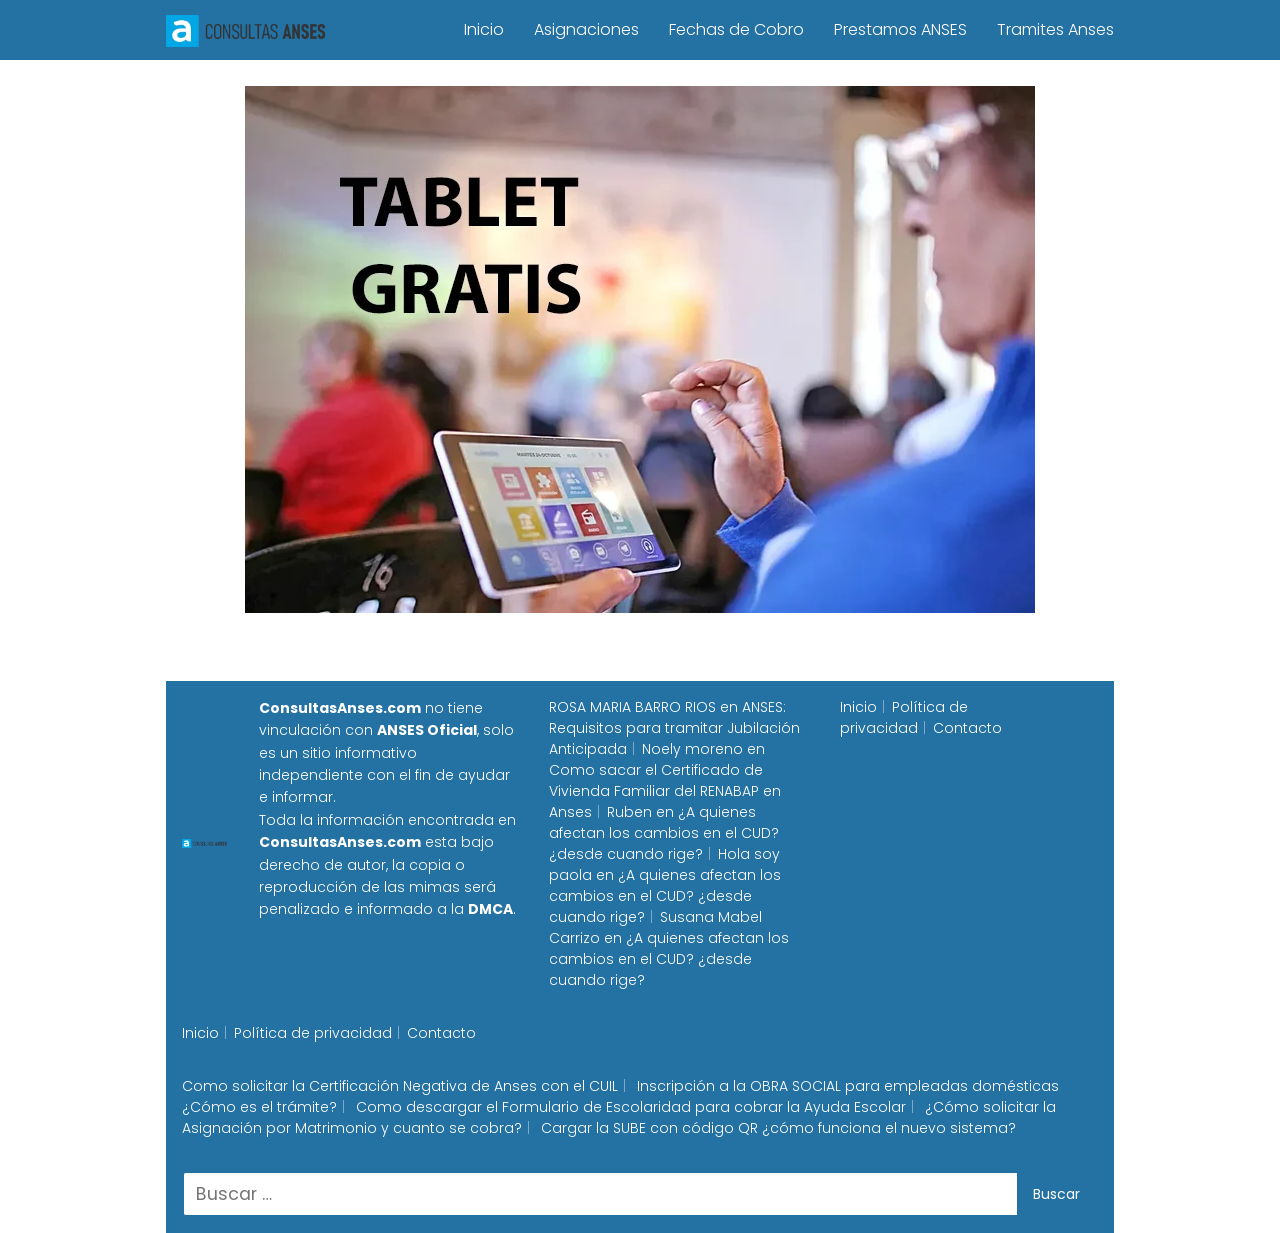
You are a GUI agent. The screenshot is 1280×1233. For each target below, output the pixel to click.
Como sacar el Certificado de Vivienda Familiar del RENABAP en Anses (665, 791)
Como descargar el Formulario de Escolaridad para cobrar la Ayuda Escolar (631, 1107)
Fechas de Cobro (736, 29)
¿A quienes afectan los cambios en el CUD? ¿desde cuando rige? (664, 833)
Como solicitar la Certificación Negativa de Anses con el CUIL (400, 1086)
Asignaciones (586, 29)
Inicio (484, 29)
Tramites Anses (1055, 29)
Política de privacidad (904, 717)
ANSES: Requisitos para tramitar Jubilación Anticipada (674, 728)
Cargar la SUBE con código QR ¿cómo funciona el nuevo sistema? (778, 1128)
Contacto (967, 728)
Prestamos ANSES (900, 29)
